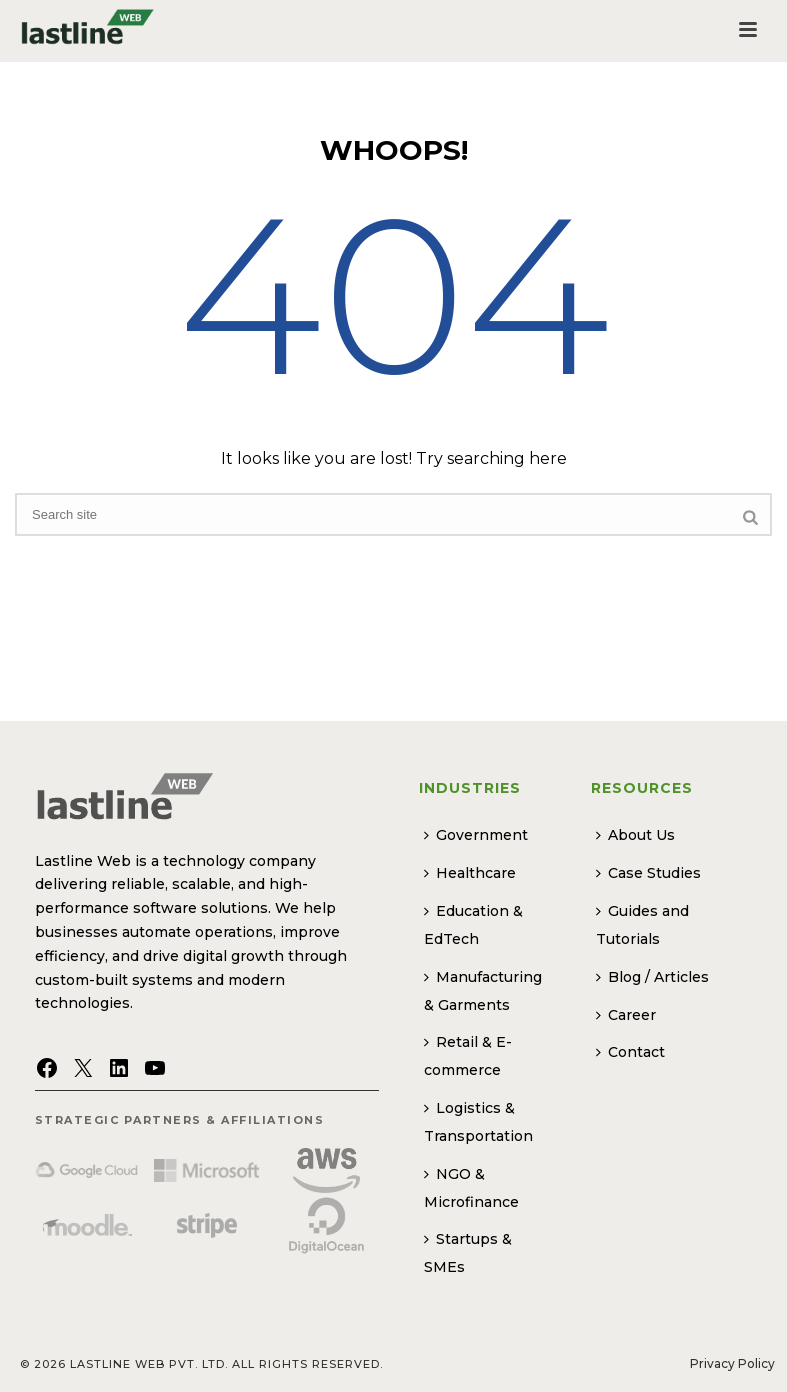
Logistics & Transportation (478, 1122)
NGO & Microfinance (471, 1188)
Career (626, 1015)
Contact (630, 1052)
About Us (635, 835)
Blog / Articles (652, 977)
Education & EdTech (473, 925)
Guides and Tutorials (642, 925)
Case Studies (648, 873)
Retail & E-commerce (468, 1056)
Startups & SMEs (468, 1253)
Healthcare (470, 873)
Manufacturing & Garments (483, 991)
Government (476, 835)
